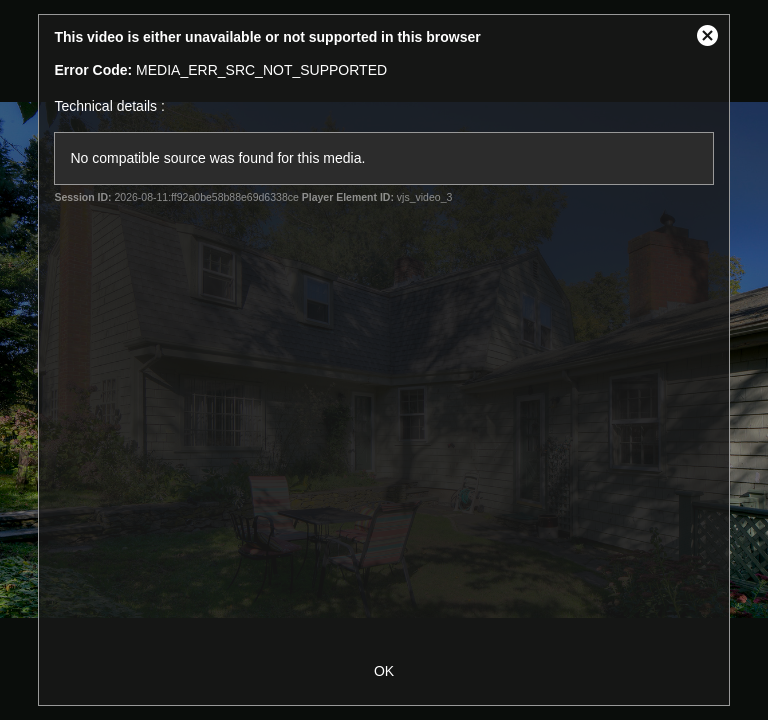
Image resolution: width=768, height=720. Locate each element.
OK (384, 671)
